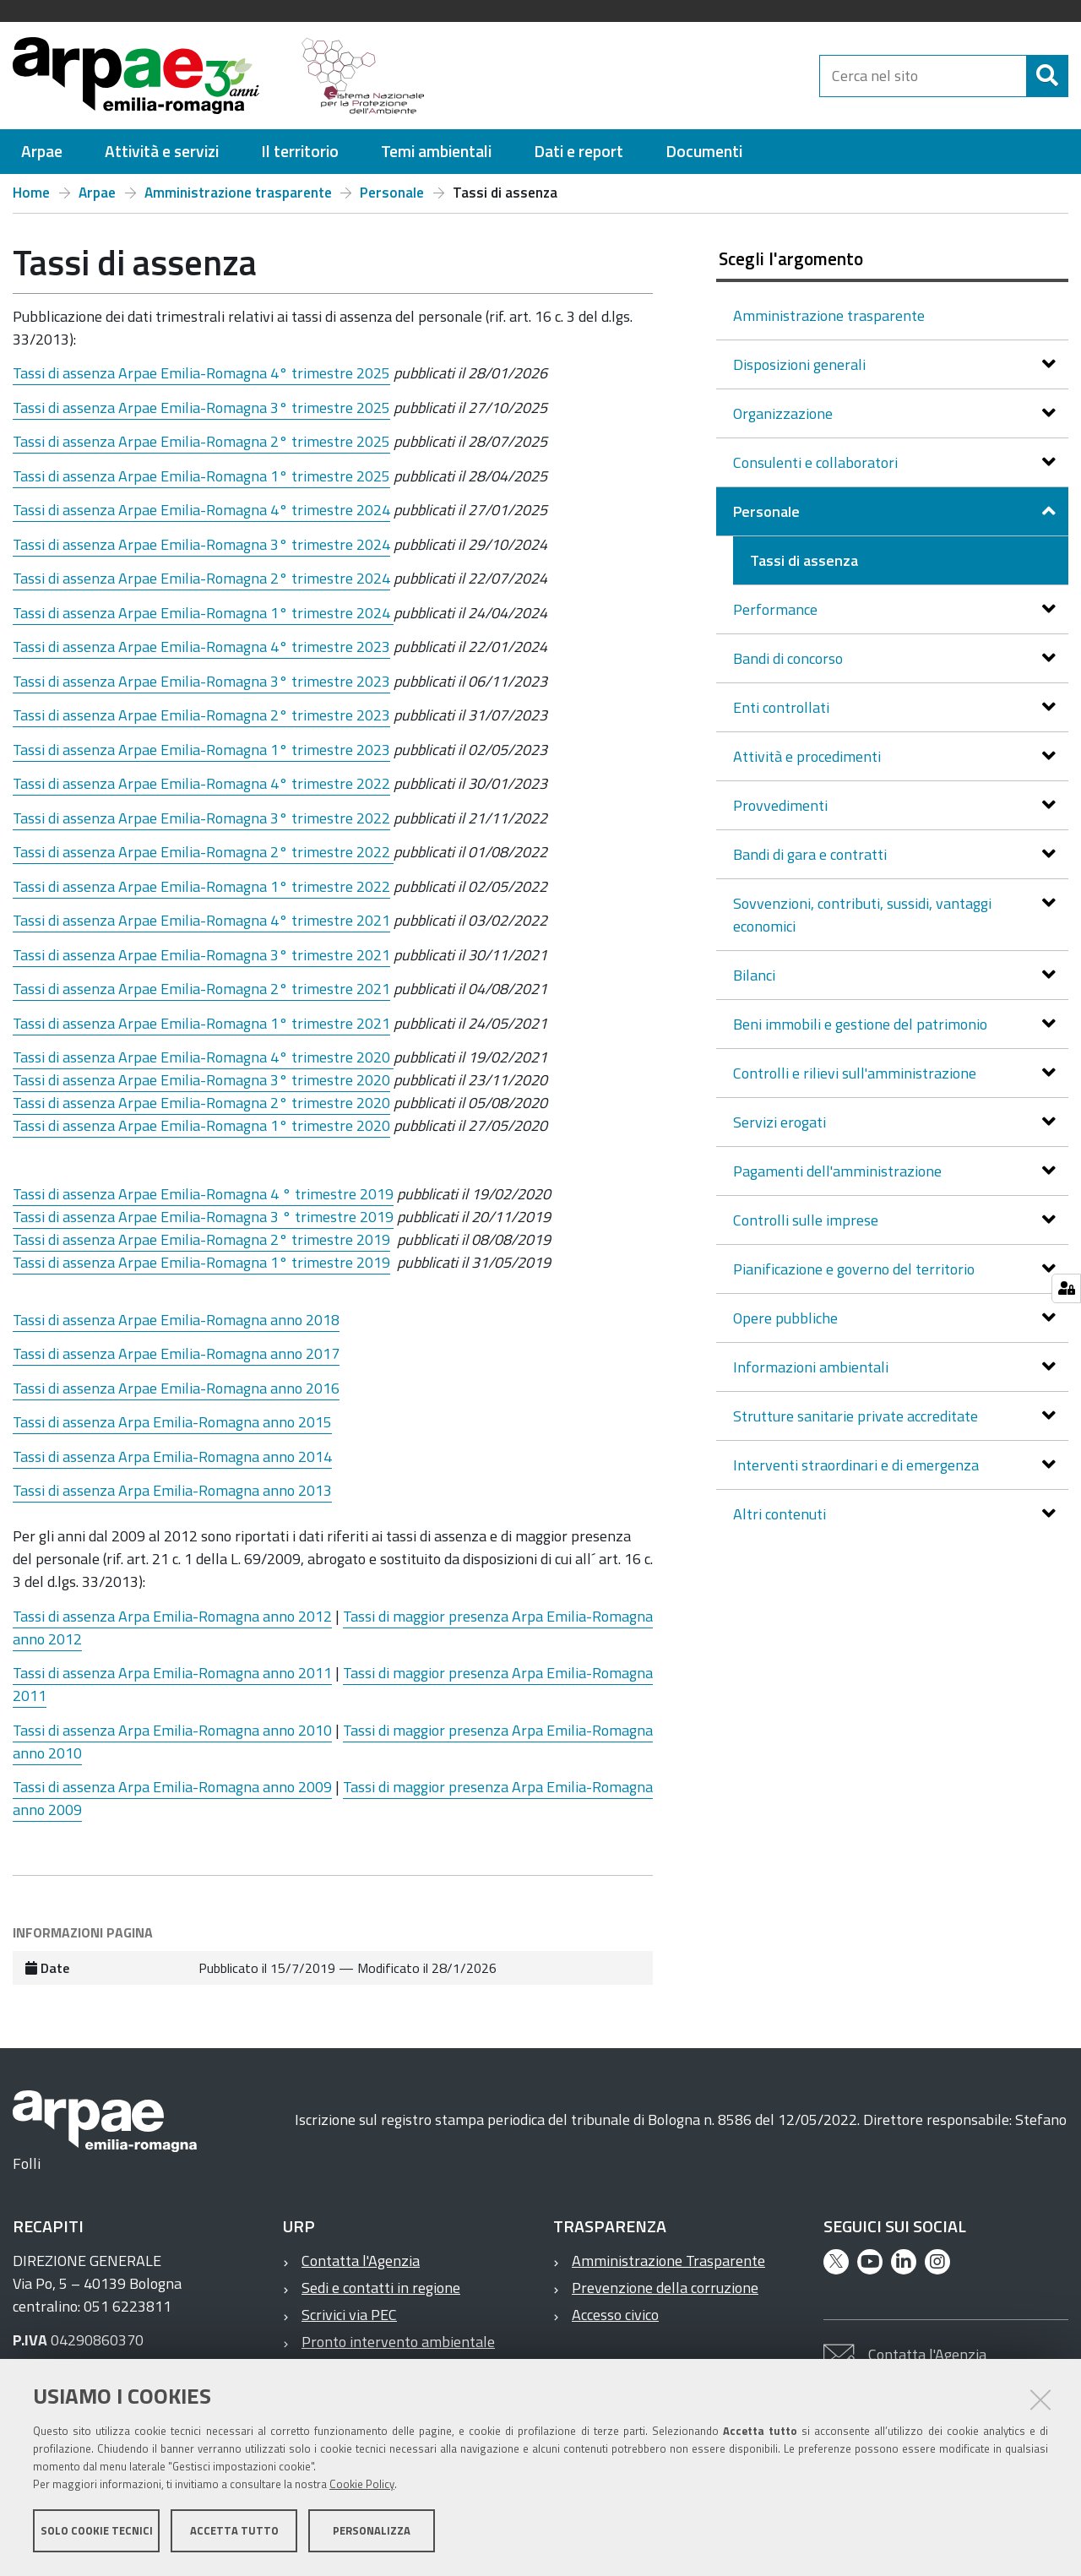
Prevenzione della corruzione (665, 2287)
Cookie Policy (361, 2485)
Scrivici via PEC (349, 2314)
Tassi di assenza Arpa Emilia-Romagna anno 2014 (172, 1456)
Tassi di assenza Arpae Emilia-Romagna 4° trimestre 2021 (201, 920)
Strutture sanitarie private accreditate (857, 1416)
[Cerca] (1047, 76)
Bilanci (756, 975)
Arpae (97, 193)
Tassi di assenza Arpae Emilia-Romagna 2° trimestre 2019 (201, 1239)
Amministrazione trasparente (238, 193)
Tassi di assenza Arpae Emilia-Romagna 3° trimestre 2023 (201, 681)
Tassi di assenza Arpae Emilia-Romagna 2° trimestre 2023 (201, 715)
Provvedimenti (782, 805)
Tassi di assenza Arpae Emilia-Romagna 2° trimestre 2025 (201, 441)
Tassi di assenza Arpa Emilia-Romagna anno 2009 (172, 1786)
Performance (777, 609)
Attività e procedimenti (808, 756)
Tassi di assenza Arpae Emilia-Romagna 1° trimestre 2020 (201, 1125)
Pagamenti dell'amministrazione (839, 1171)
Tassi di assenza (64, 818)
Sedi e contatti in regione (380, 2287)
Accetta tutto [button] (234, 2532)
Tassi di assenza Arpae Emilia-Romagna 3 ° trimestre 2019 (203, 1216)
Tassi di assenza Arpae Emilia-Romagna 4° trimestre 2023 (201, 646)
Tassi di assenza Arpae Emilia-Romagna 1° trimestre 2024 (203, 612)
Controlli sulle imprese (807, 1220)
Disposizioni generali (801, 364)
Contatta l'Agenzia (360, 2260)
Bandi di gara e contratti (811, 854)
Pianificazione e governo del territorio (855, 1269)
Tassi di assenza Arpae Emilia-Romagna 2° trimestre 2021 (201, 988)
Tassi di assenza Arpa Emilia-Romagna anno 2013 (172, 1490)
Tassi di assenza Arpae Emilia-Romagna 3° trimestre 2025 (201, 407)
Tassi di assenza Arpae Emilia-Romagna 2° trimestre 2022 (203, 851)
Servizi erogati (781, 1122)
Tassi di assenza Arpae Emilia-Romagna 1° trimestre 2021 (201, 1023)
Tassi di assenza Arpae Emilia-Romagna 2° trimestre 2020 (201, 1102)
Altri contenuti (781, 1514)
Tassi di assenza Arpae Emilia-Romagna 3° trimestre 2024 (201, 544)
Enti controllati (783, 707)
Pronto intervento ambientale (398, 2341)
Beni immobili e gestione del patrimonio (862, 1024)
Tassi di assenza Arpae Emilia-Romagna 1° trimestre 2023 (201, 749)
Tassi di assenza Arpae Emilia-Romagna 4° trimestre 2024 (201, 509)
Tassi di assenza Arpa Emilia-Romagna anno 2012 (172, 1616)
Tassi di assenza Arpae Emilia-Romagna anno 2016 (176, 1388)
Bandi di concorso (789, 658)
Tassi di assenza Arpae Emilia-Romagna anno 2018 (176, 1319)
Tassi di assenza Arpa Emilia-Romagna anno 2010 (172, 1730)
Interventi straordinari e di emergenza (857, 1465)
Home (31, 193)
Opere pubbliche (787, 1318)
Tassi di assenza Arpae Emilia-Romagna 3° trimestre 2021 (201, 954)
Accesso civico (615, 2314)
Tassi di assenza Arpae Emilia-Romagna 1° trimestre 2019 (201, 1262)
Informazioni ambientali (812, 1367)
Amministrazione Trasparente (668, 2260)
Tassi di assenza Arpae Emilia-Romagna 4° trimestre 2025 (201, 372)
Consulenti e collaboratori (817, 462)
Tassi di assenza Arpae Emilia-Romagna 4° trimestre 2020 (203, 1057)
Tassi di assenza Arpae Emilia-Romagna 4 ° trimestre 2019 (203, 1193)
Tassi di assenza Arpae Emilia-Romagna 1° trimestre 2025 (201, 476)
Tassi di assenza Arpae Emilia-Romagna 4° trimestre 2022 (201, 783)
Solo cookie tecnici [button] (97, 2532)
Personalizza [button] (371, 2532)
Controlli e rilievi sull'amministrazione (856, 1073)
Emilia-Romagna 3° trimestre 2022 (273, 818)
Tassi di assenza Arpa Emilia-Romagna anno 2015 (172, 1421)
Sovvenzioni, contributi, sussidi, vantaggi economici (862, 914)
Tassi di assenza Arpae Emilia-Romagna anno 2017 (176, 1353)
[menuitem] (42, 151)
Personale (392, 193)
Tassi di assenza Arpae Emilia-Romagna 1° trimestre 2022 (201, 886)
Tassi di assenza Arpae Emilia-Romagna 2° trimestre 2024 (201, 578)
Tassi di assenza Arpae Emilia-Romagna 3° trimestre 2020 (201, 1079)
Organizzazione (784, 413)
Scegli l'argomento (791, 258)
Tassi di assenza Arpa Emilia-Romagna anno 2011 (172, 1672)
